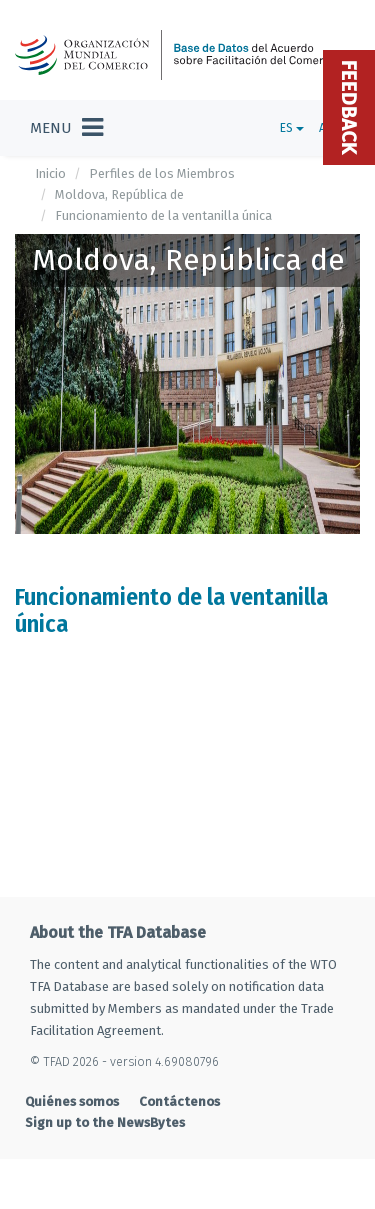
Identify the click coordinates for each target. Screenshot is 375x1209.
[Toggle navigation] (66, 128)
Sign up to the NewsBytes (105, 1122)
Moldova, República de (119, 194)
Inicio (50, 173)
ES (292, 128)
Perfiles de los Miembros (162, 173)
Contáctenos (179, 1101)
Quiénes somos (72, 1101)
